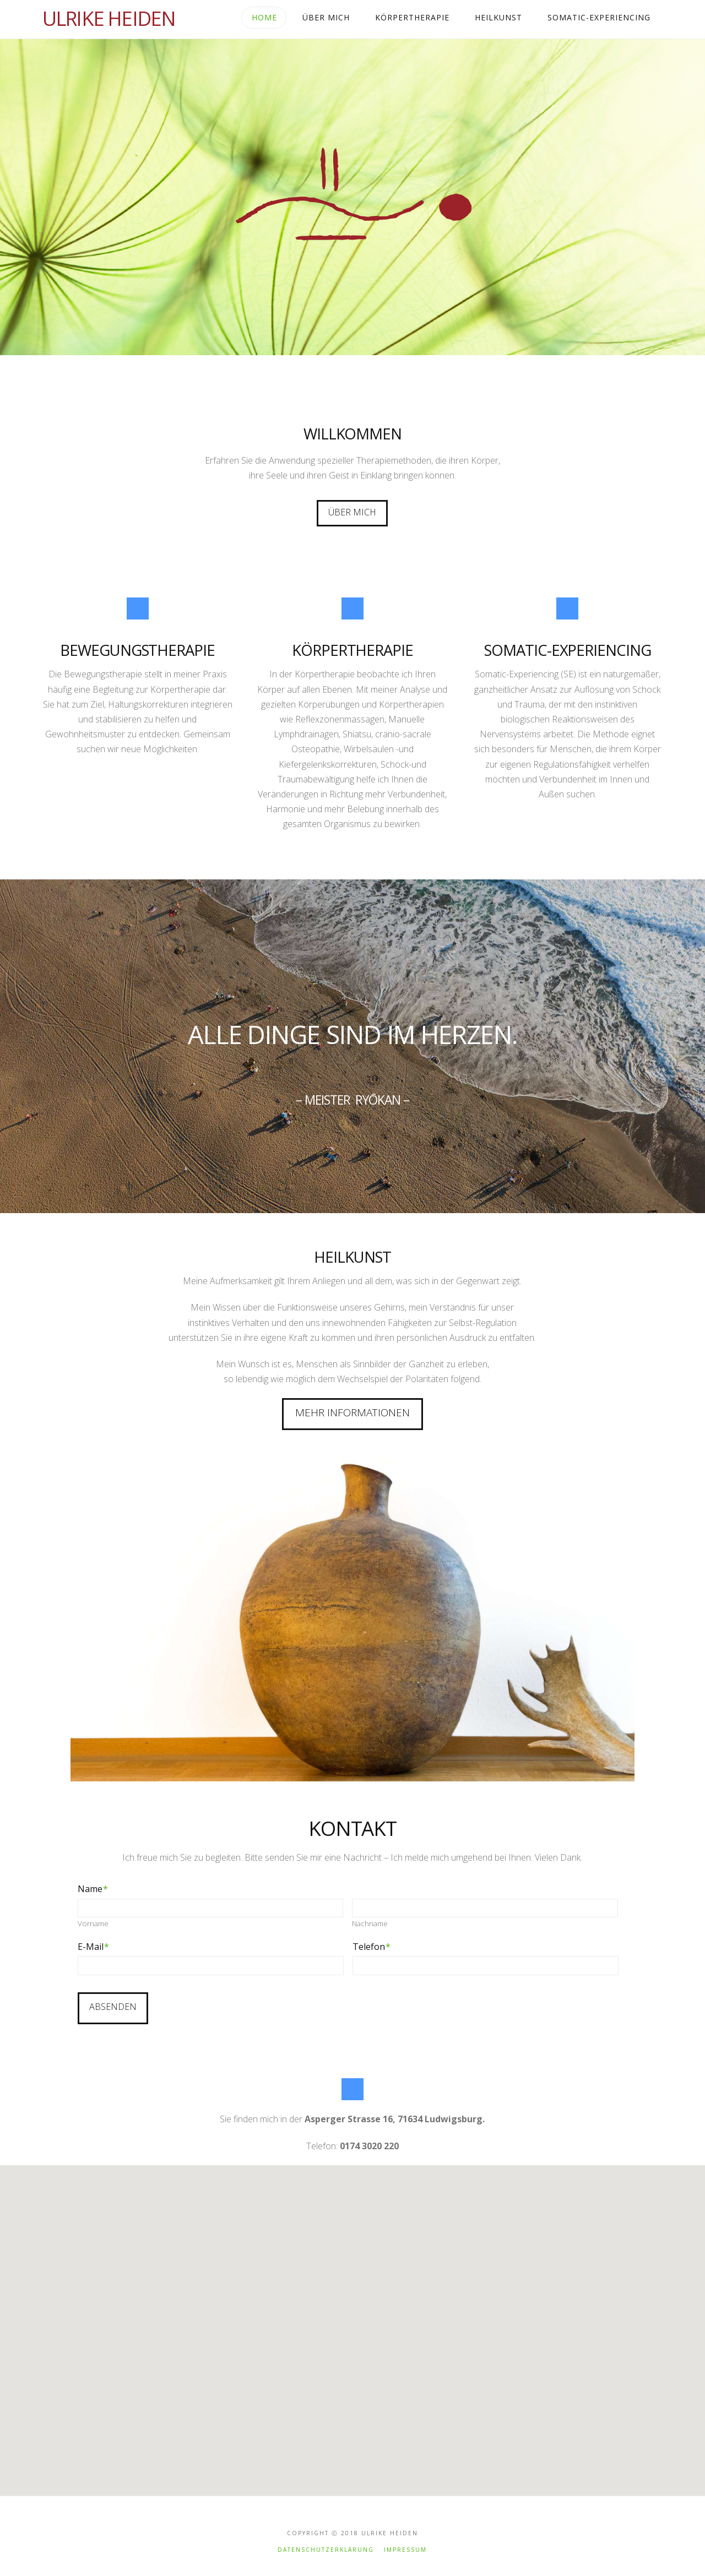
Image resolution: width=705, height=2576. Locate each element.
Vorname (93, 1923)
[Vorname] (211, 1908)
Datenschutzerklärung (326, 2538)
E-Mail (93, 1947)
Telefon (371, 1947)
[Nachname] (485, 1908)
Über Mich (352, 512)
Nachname (370, 1923)
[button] (380, 2310)
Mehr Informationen (352, 1412)
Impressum (405, 2538)
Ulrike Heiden (109, 19)
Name (93, 1889)
